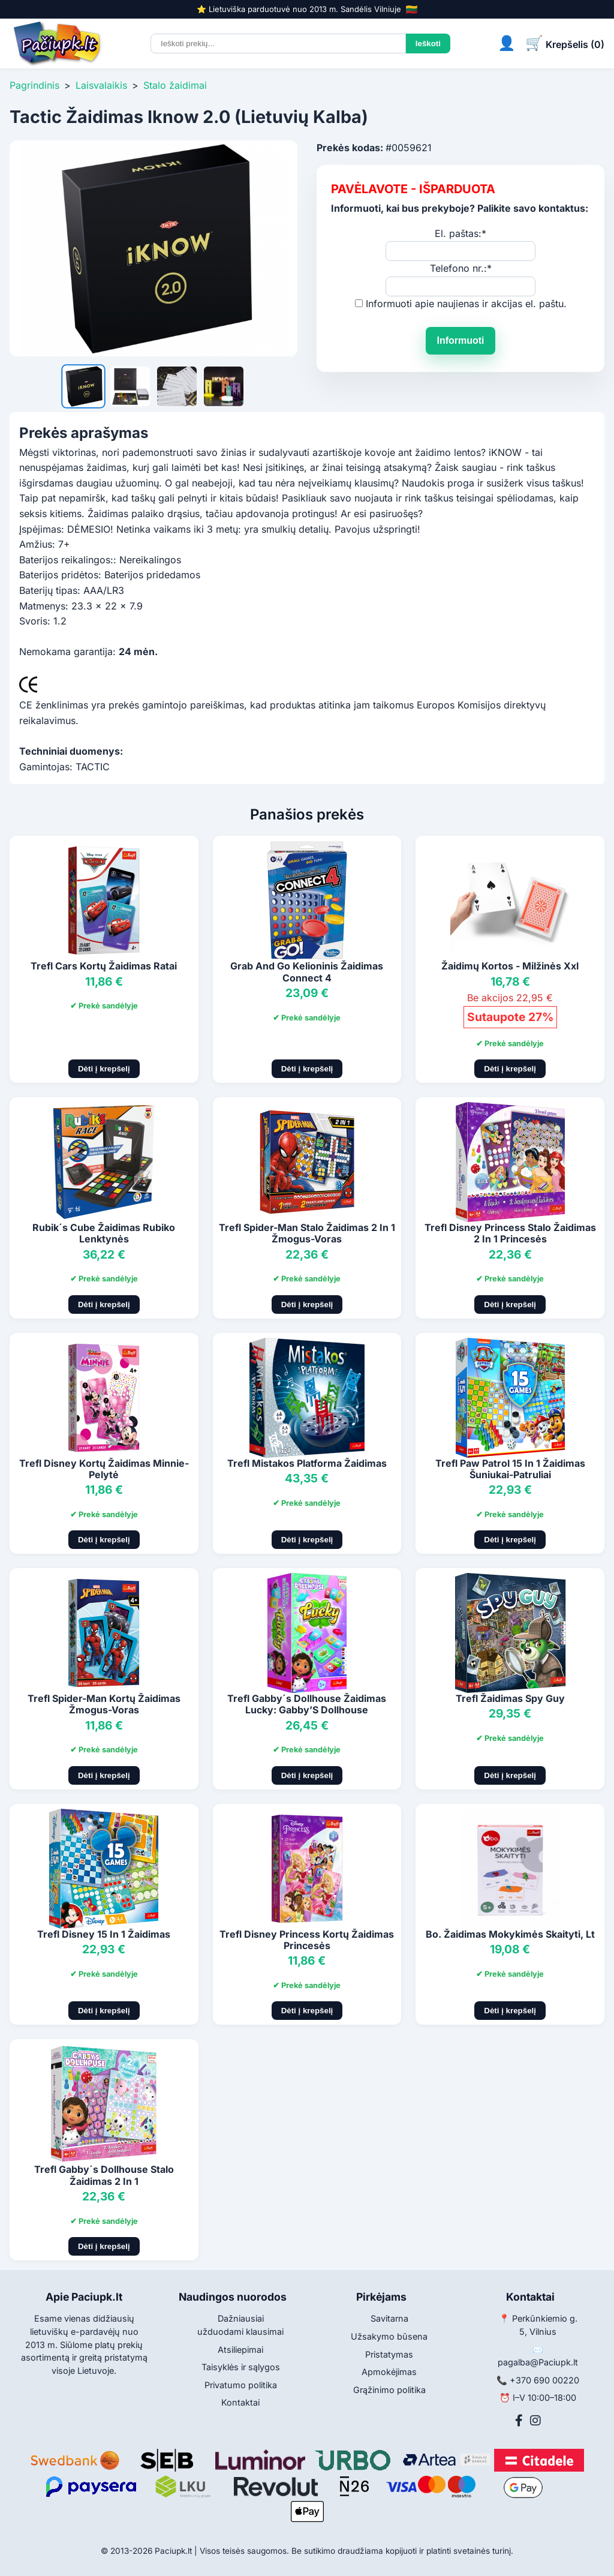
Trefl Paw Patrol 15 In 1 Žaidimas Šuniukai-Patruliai (510, 1469)
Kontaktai (240, 2402)
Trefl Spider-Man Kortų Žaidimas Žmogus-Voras (104, 1704)
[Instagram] (535, 2420)
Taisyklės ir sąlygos (240, 2367)
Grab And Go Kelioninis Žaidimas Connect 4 (306, 971)
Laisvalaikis (101, 85)
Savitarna (389, 2318)
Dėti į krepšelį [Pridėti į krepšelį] (104, 1068)
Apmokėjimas (389, 2372)
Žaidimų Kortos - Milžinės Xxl (510, 966)
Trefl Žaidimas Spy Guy (510, 1698)
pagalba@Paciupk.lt (538, 2362)
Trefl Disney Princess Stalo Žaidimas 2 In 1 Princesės (510, 1233)
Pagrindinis (34, 85)
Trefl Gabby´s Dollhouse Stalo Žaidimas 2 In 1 (104, 2175)
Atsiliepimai (240, 2349)
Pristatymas (389, 2354)
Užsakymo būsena (389, 2336)
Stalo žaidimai (175, 85)
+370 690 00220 (544, 2380)
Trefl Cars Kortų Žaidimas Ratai (104, 966)
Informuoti (460, 340)
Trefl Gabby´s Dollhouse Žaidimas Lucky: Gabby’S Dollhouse (306, 1704)
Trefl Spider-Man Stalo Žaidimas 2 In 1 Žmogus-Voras (307, 1233)
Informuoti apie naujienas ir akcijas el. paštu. (466, 304)
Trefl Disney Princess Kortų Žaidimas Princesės (306, 1939)
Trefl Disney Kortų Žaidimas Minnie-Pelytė (104, 1469)
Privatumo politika (240, 2385)
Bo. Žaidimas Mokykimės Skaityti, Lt (510, 1934)
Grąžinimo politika (389, 2390)
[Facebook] (519, 2420)
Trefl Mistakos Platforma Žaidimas (307, 1463)
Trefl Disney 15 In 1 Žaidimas (103, 1934)
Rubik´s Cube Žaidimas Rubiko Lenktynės (103, 1233)
